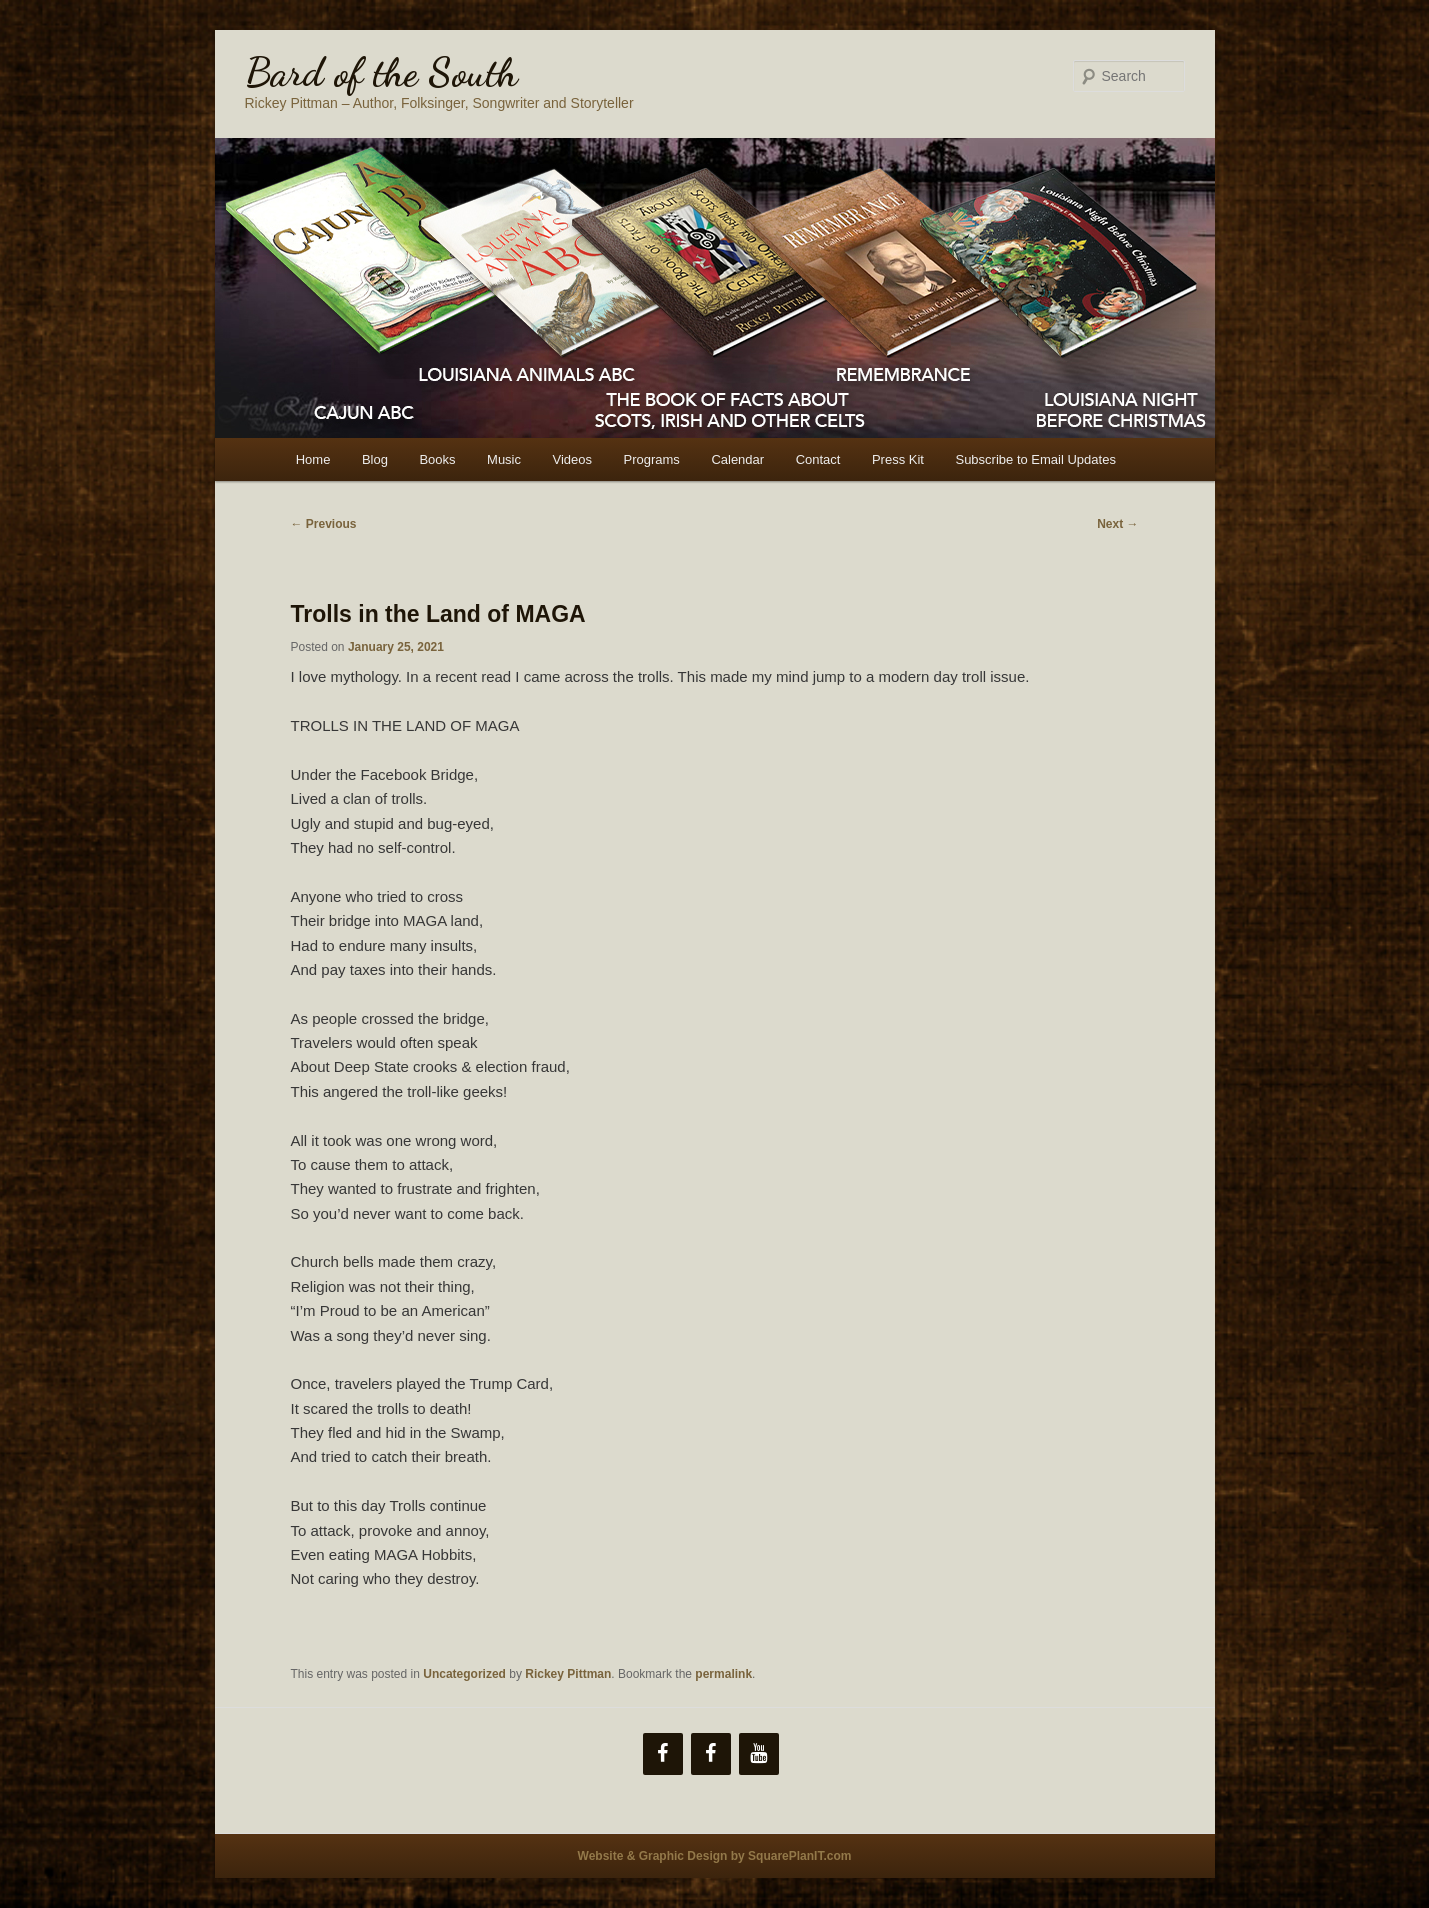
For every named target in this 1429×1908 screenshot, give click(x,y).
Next (1117, 524)
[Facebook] (663, 1754)
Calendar (737, 459)
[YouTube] (759, 1754)
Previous (324, 524)
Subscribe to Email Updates (1035, 459)
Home (313, 459)
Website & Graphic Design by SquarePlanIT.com (715, 1856)
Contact (818, 459)
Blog (375, 459)
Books (437, 459)
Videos (573, 459)
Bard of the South (381, 72)
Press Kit (898, 459)
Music (504, 459)
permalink (723, 1674)
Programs (652, 459)
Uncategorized (464, 1674)
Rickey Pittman (568, 1674)
